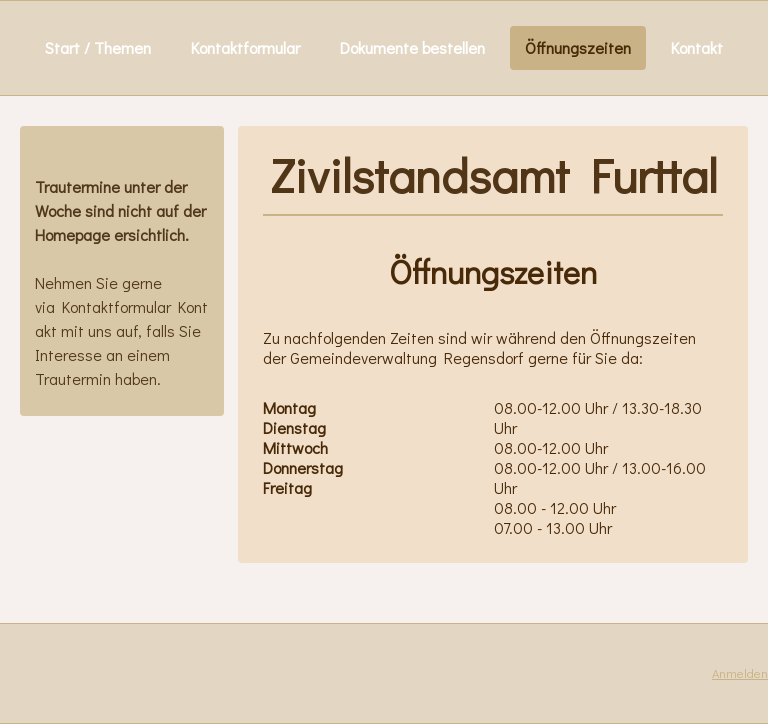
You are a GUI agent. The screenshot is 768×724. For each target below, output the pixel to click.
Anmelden (740, 673)
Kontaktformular (245, 47)
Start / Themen (98, 47)
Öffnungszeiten (578, 47)
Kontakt (697, 47)
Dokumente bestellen (412, 47)
